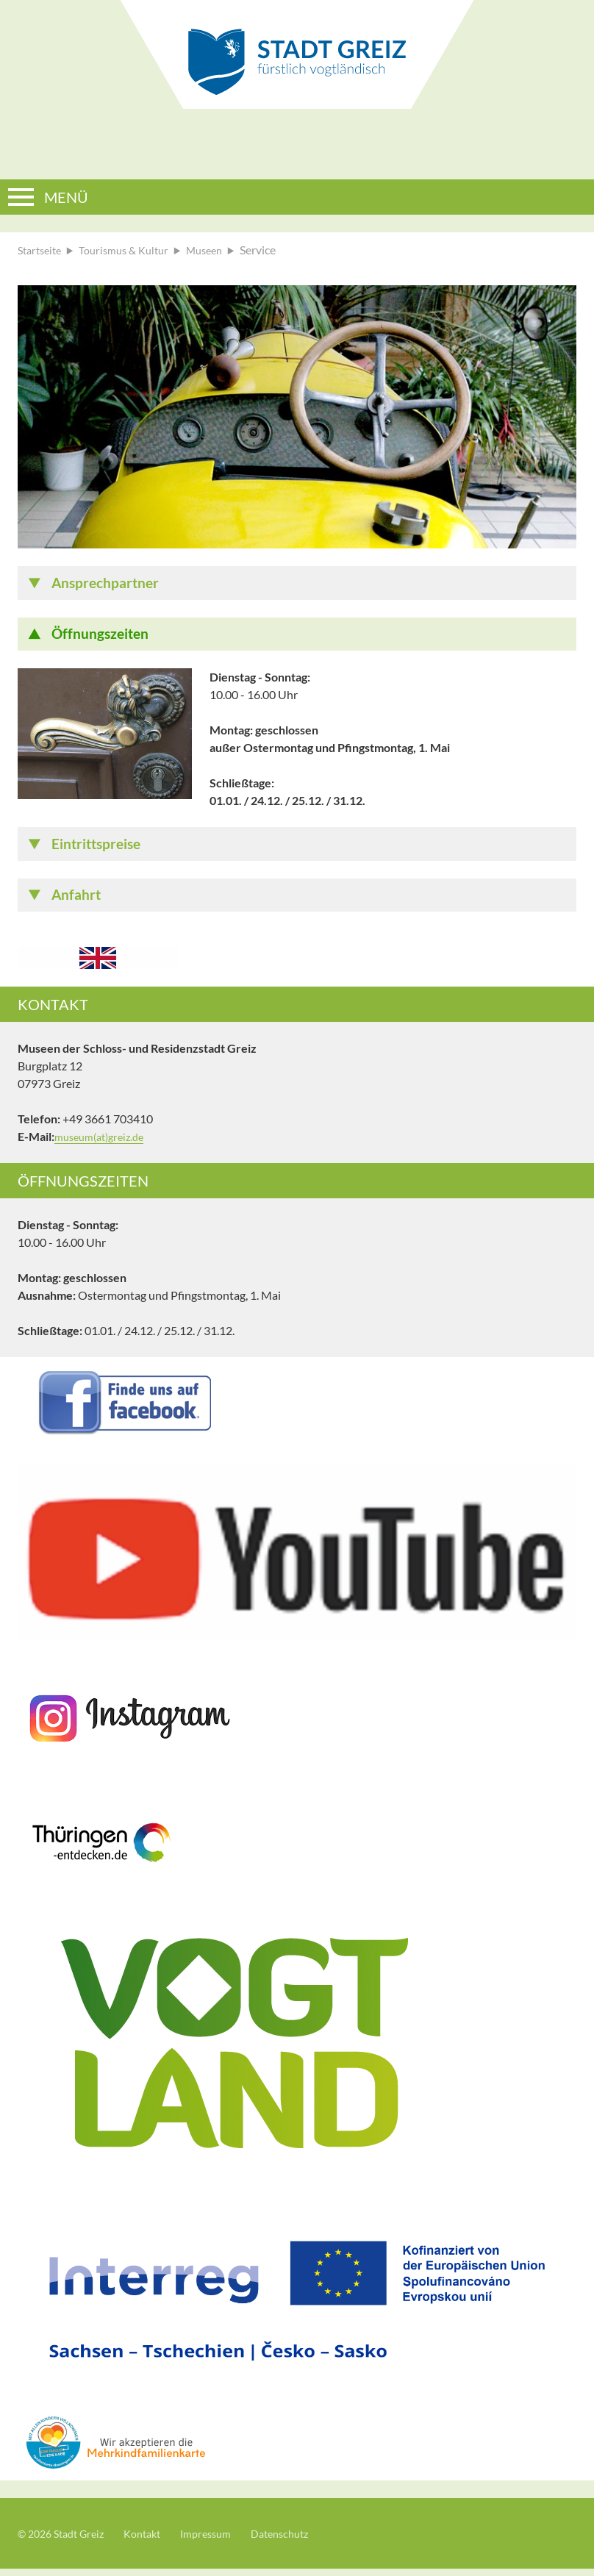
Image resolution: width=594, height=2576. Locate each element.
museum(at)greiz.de (104, 1144)
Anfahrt (78, 901)
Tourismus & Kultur (133, 250)
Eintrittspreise (100, 848)
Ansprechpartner (109, 584)
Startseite (42, 250)
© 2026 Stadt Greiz (66, 2540)
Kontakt (155, 2540)
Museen (220, 250)
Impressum (224, 2540)
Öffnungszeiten (103, 636)
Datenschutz (305, 2540)
